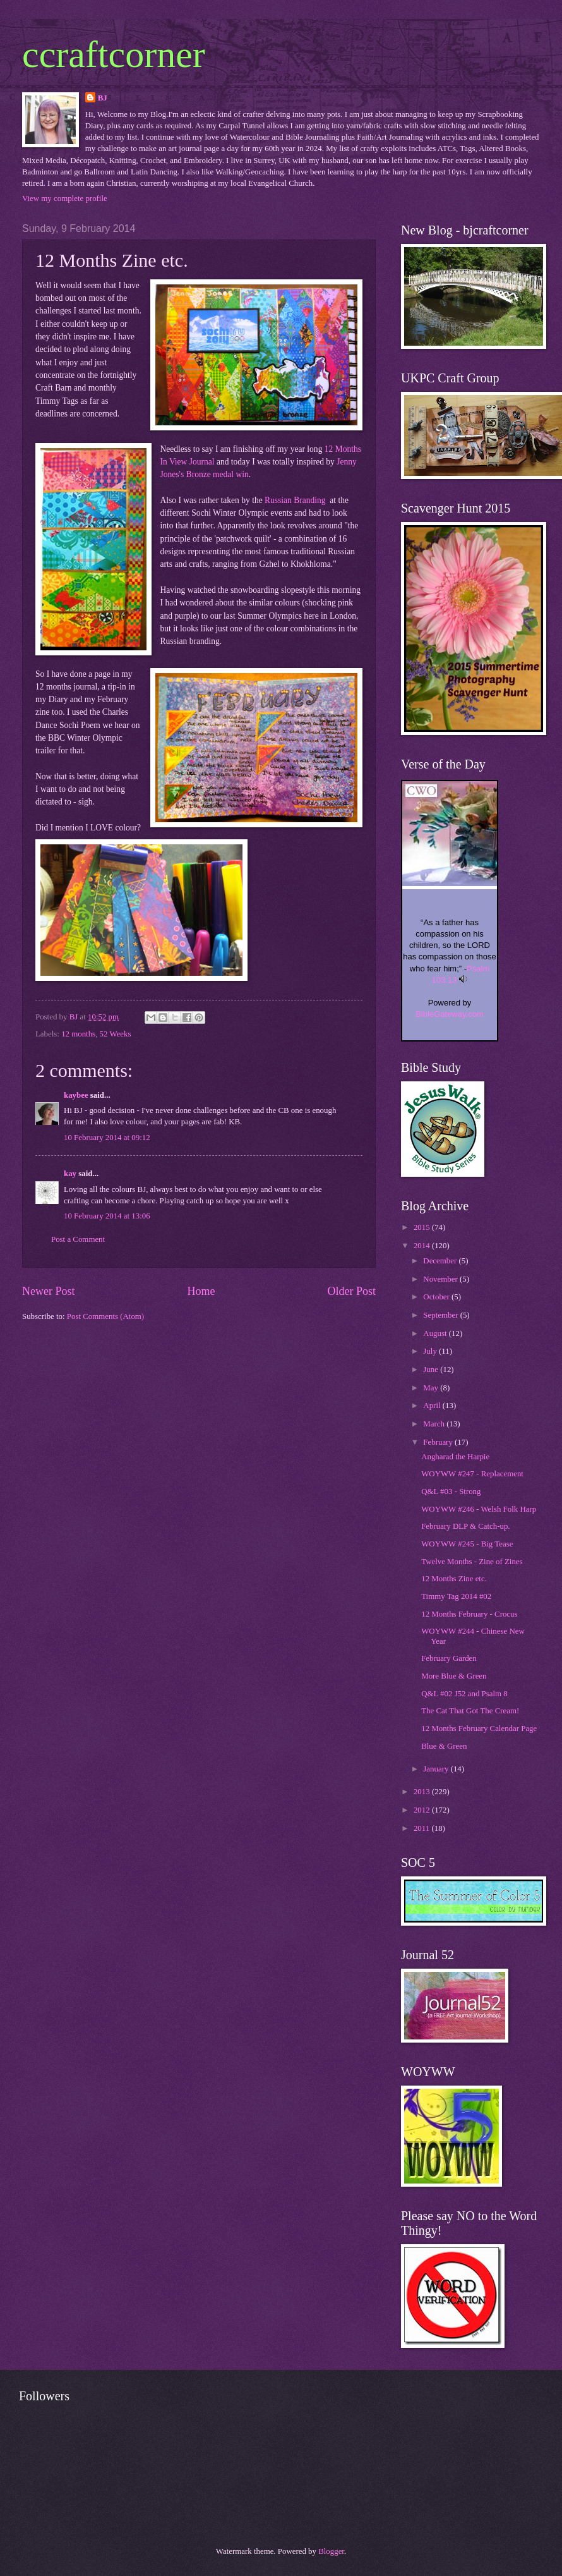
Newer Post (48, 1291)
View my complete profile (64, 198)
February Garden (449, 1658)
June (431, 1369)
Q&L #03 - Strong (451, 1491)
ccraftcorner (113, 54)
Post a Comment (78, 1239)
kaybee (76, 1095)
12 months (78, 1034)
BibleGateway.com (449, 1014)
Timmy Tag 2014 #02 (456, 1596)
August (435, 1333)
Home (201, 1291)
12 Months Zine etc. (454, 1578)
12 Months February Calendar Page (479, 1728)
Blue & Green (444, 1746)
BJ (102, 98)
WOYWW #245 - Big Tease (467, 1544)
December (440, 1260)
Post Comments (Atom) (105, 1316)
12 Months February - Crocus (469, 1614)
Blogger (331, 2551)
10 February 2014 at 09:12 (107, 1137)
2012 (423, 1810)
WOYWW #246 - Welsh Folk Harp (478, 1509)
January (436, 1769)
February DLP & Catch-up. (465, 1526)
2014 (423, 1245)
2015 (423, 1227)
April (432, 1405)
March (434, 1423)
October (437, 1296)
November (441, 1279)
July (431, 1351)
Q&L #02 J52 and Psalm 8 (464, 1693)
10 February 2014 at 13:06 (107, 1216)
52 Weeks (115, 1034)
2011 (423, 1828)
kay (70, 1173)
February (439, 1442)
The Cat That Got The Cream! (470, 1710)
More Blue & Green (453, 1676)
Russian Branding (295, 500)
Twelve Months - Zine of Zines (471, 1561)
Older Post (351, 1291)
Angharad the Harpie (455, 1456)
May (431, 1387)
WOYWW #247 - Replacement (472, 1473)
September (441, 1315)
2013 (423, 1791)
